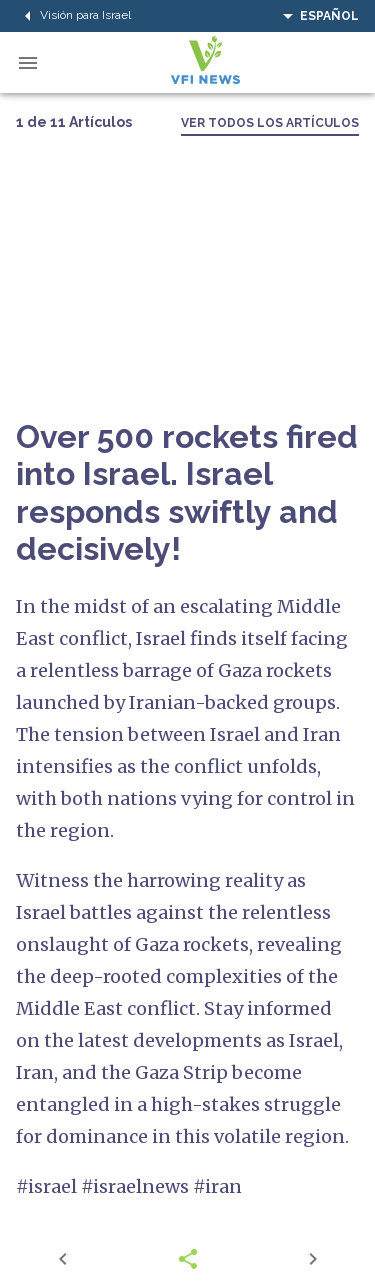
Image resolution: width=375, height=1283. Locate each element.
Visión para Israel (73, 16)
